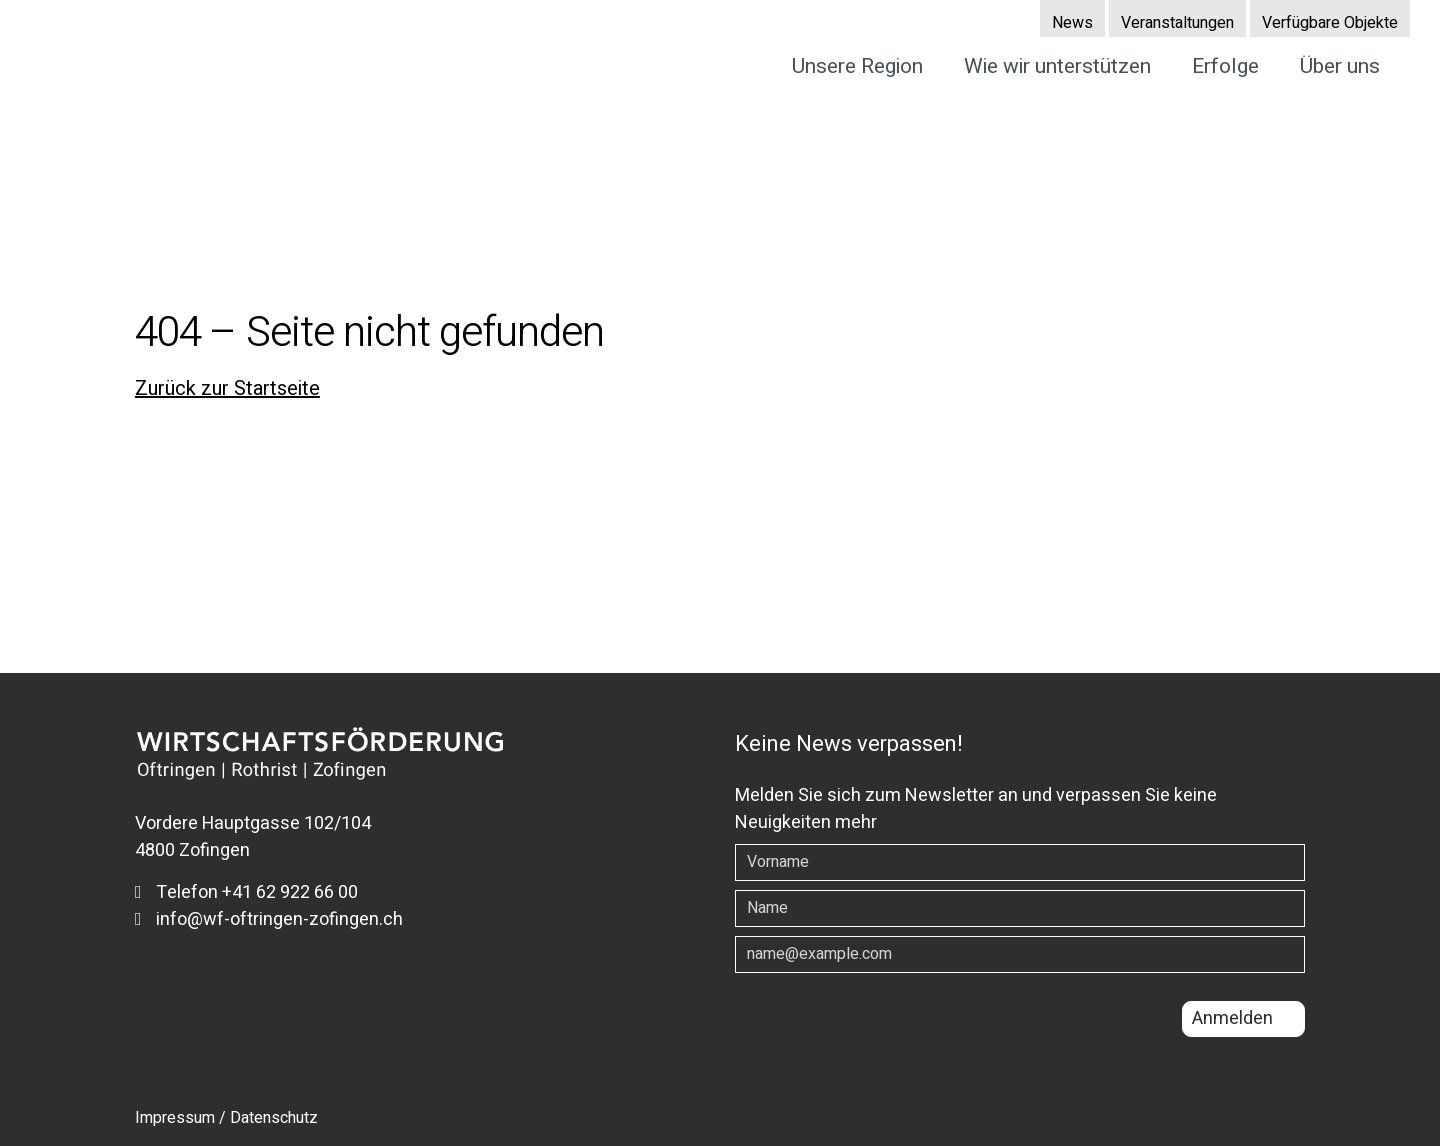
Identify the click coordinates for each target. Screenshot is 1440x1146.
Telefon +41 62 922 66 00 (246, 892)
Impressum (175, 1118)
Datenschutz (274, 1118)
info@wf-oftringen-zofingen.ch (269, 919)
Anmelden (1232, 1018)
